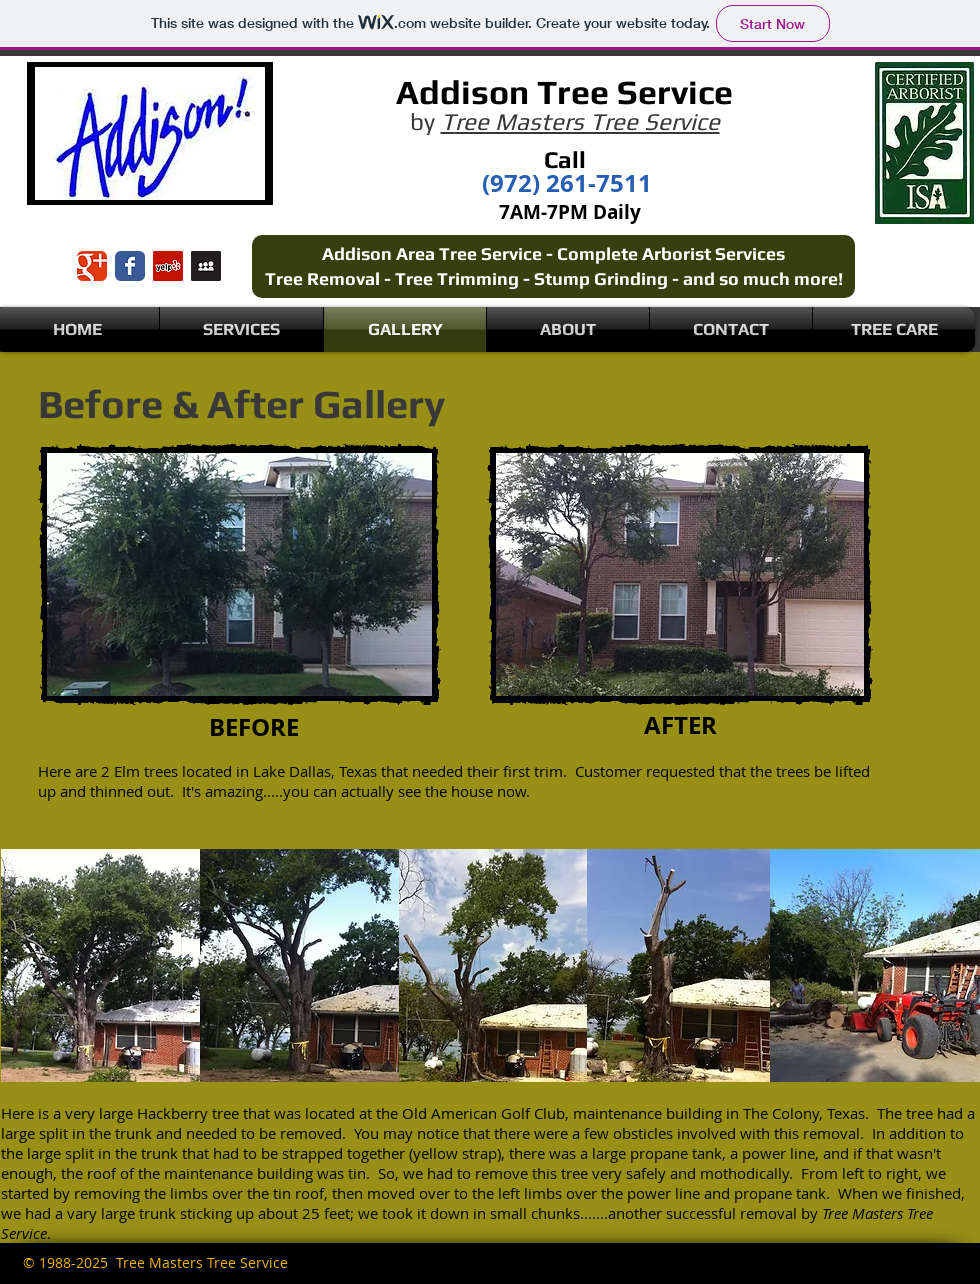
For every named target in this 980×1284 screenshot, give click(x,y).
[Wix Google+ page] (92, 266)
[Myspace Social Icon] (206, 266)
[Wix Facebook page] (130, 266)
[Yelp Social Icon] (168, 266)
